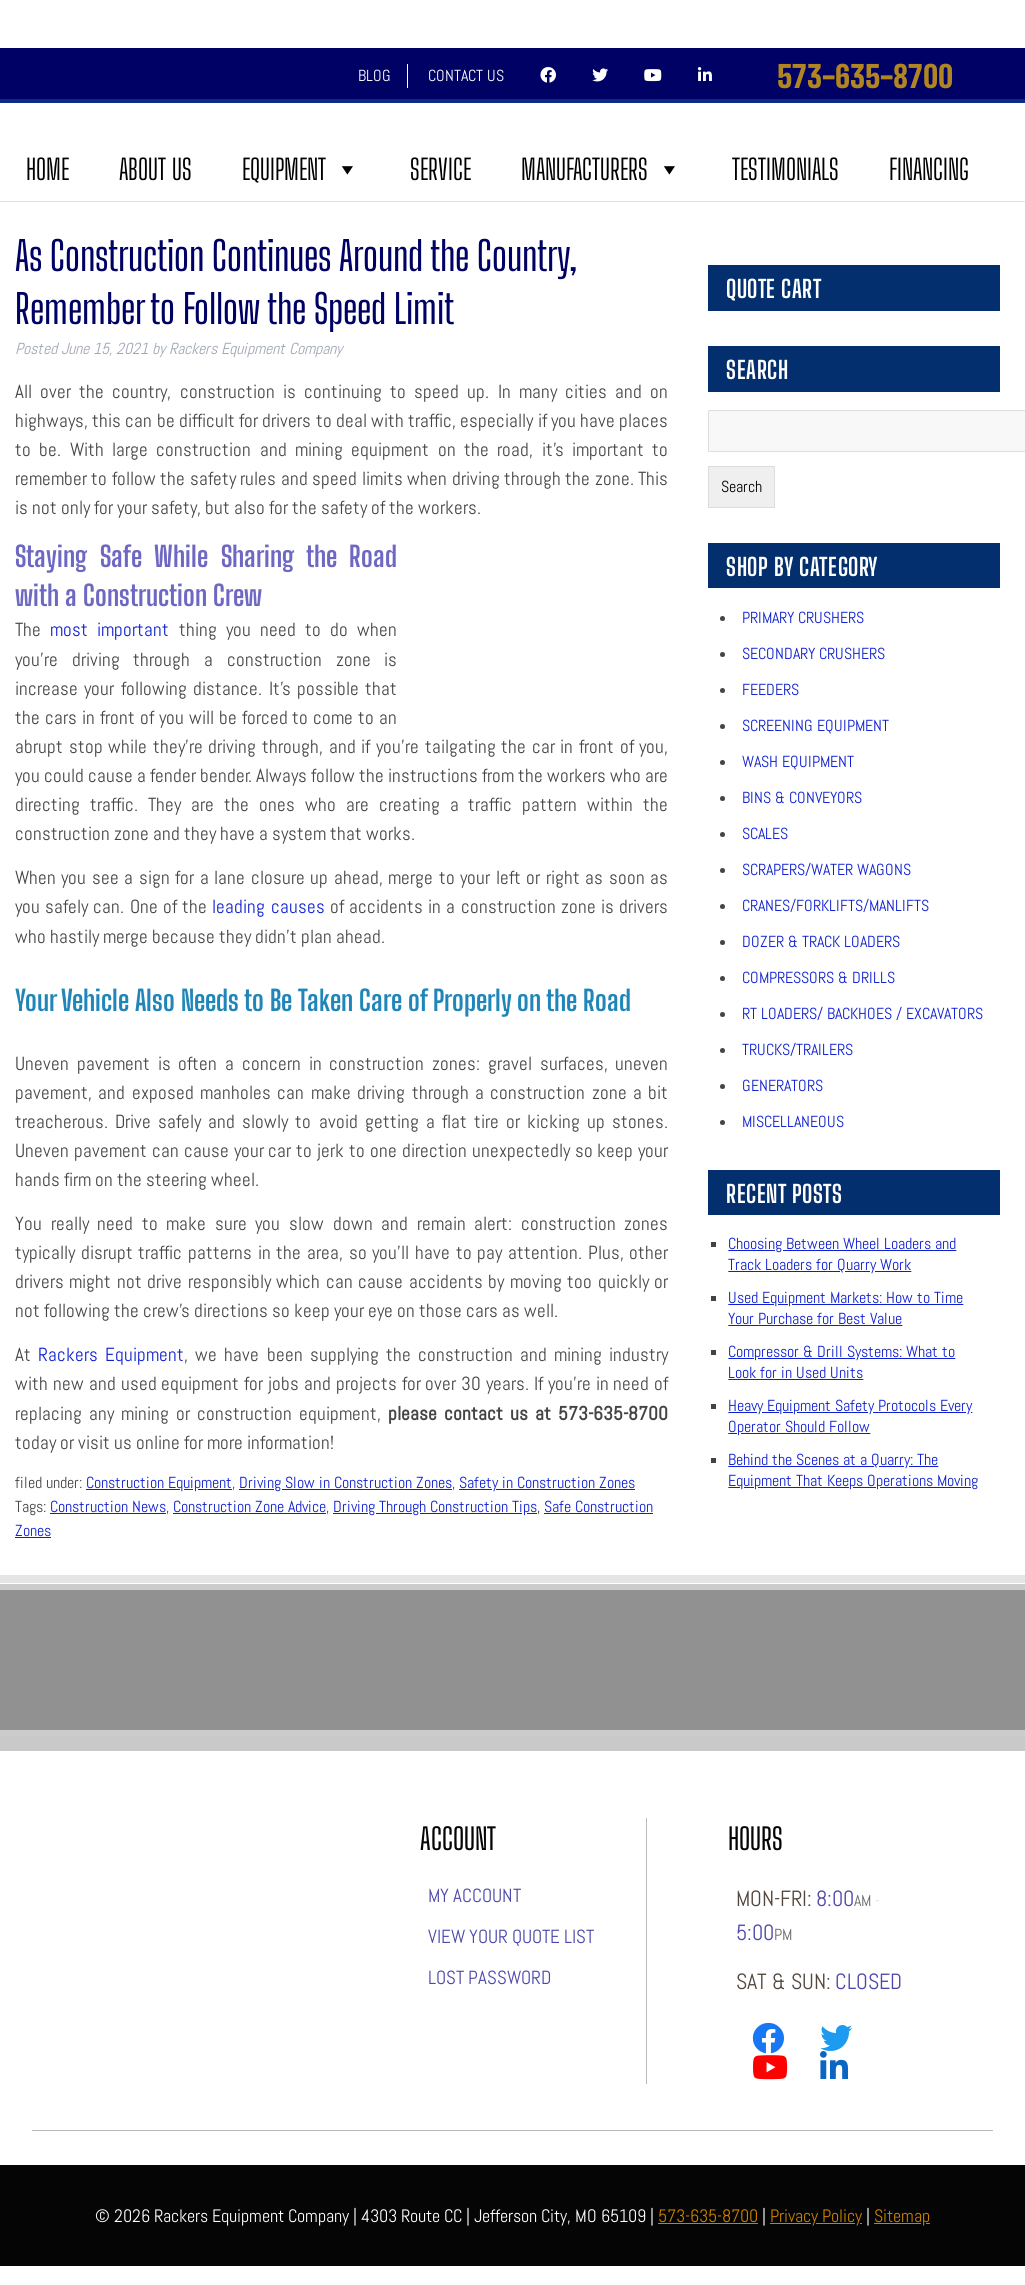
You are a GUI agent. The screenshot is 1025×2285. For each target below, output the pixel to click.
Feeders (770, 689)
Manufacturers (601, 169)
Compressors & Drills (818, 977)
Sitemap (902, 2215)
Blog (374, 75)
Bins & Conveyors (802, 797)
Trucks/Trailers (797, 1049)
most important (109, 629)
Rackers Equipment (111, 1354)
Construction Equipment (159, 1482)
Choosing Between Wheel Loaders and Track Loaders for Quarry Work (842, 1254)
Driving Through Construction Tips (435, 1506)
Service (440, 169)
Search (741, 486)
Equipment (301, 169)
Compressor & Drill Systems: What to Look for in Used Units (841, 1362)
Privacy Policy (816, 2215)
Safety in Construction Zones (547, 1482)
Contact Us (466, 75)
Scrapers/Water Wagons (826, 869)
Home (47, 169)
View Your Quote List (511, 1936)
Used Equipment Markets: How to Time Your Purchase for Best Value (845, 1308)
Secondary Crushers (813, 653)
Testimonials (785, 169)
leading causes (268, 906)
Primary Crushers (803, 617)
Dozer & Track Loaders (821, 941)
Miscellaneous (793, 1121)
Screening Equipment (815, 725)
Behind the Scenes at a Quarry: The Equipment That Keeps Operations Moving (853, 1470)
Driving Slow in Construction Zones (345, 1482)
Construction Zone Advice (249, 1506)
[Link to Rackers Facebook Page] (768, 2042)
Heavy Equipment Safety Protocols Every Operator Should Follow (850, 1416)
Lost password (489, 1977)
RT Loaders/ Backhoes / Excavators (862, 1013)
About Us (155, 169)
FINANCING (929, 169)
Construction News (108, 1506)
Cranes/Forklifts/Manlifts (835, 905)
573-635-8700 (865, 76)
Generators (782, 1085)
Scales (765, 833)
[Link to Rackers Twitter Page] (836, 2042)
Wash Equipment (798, 761)
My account (474, 1895)
